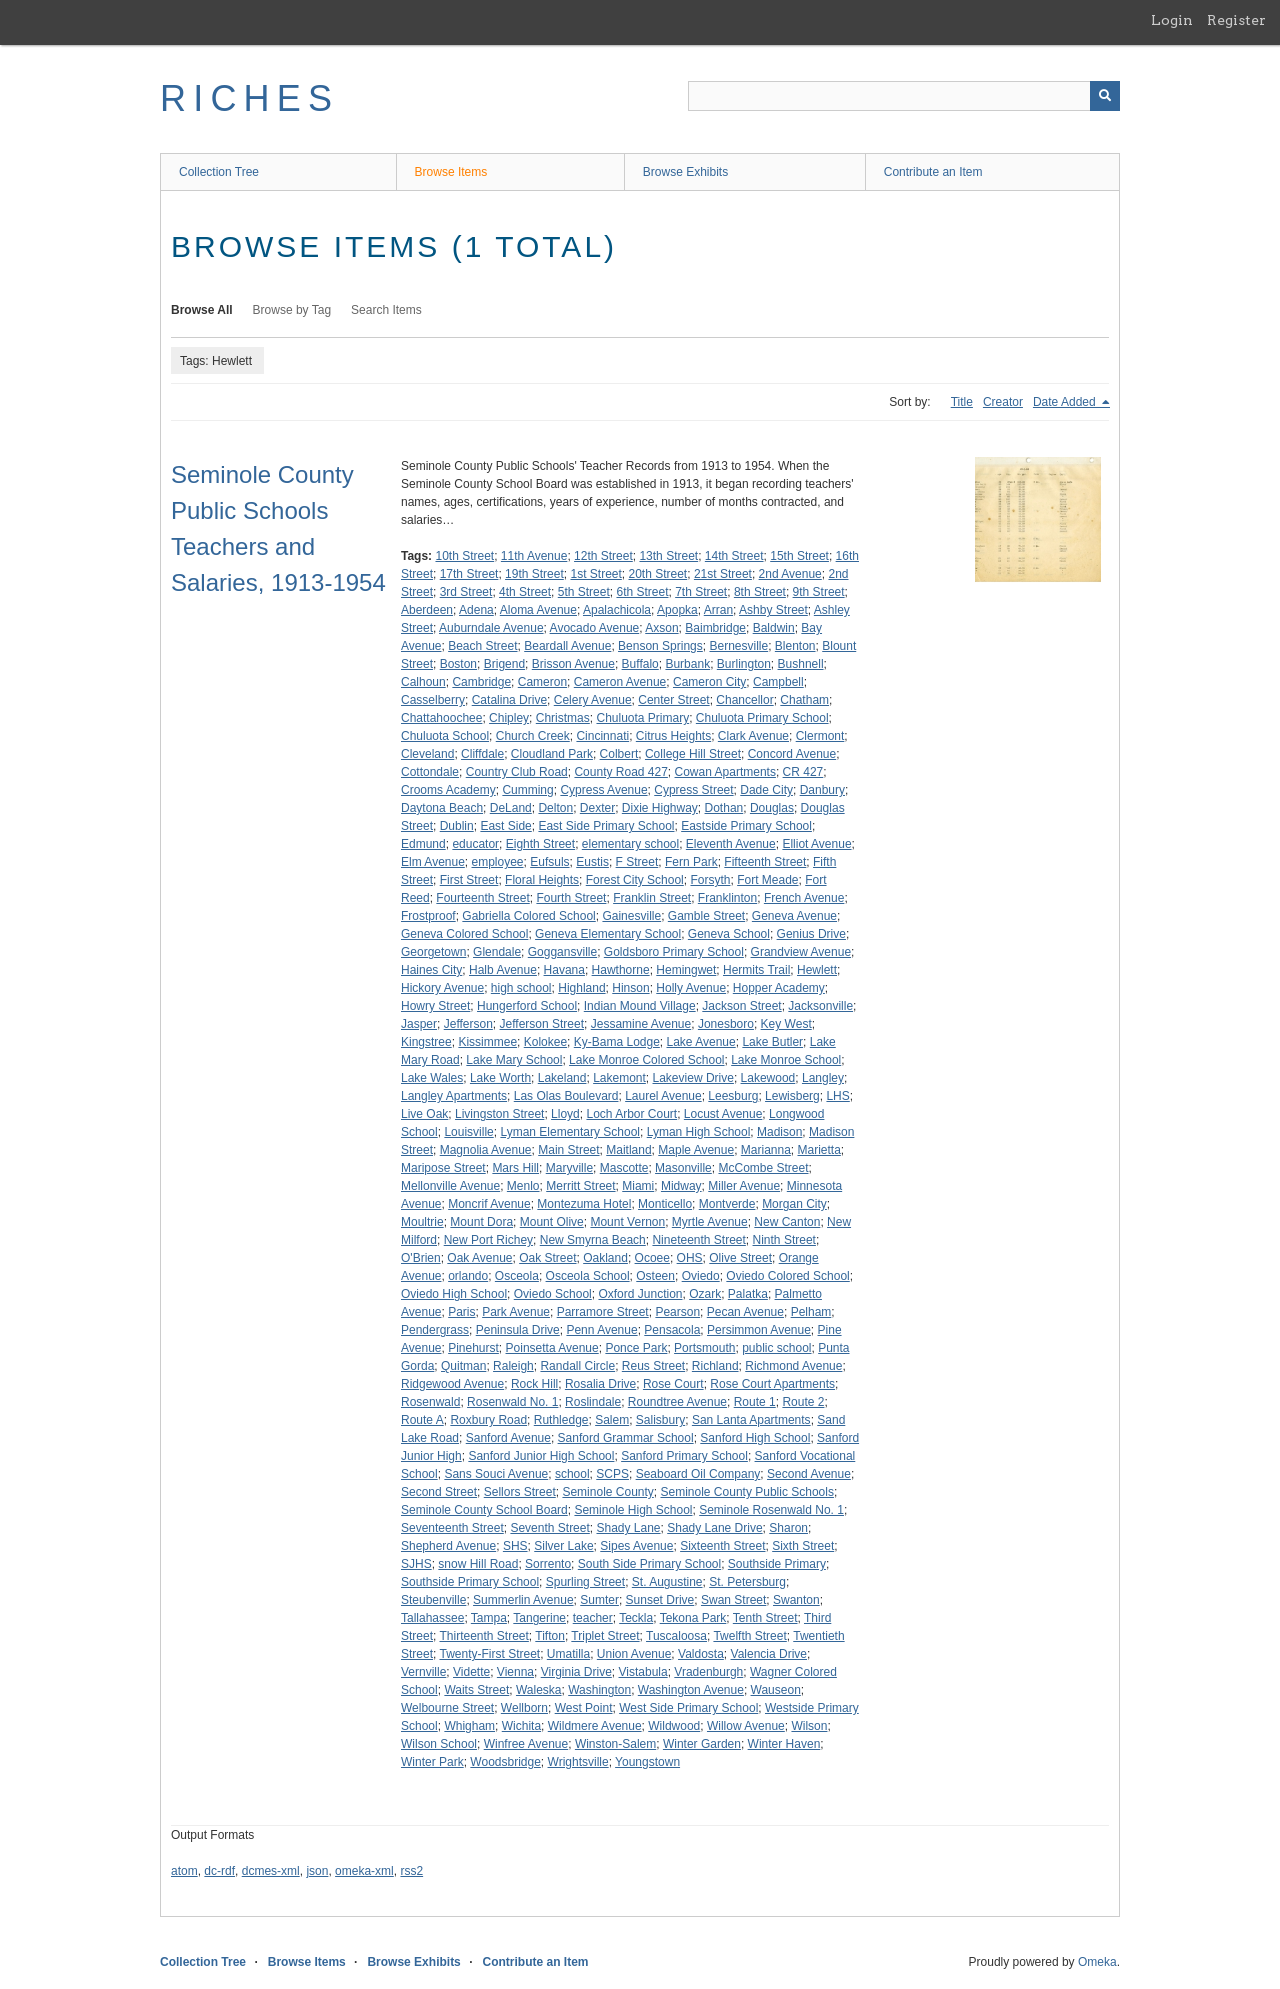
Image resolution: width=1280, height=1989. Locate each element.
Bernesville (738, 646)
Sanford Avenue (508, 1438)
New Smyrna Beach (593, 1240)
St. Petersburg (747, 1582)
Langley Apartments (454, 1096)
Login (1172, 20)
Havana (564, 970)
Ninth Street (784, 1240)
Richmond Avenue (793, 1366)
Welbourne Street (447, 1708)
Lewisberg (792, 1096)
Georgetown (433, 952)
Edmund (423, 844)
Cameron (542, 682)
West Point (584, 1708)
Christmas (563, 718)
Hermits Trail (756, 970)
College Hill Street (693, 754)
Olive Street (740, 1258)
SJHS (416, 1564)
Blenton (795, 646)
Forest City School (635, 880)
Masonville (683, 1168)
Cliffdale (482, 754)
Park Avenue (516, 1312)
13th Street (668, 556)
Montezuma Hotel (584, 1204)
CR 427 (803, 772)
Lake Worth (500, 1078)
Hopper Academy (779, 988)
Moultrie (422, 1222)
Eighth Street (540, 844)
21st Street (723, 574)
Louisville (468, 1132)
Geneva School (729, 934)
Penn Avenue (601, 1330)
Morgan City (794, 1204)
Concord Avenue (792, 754)
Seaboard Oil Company (698, 1474)
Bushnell (801, 664)
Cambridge (481, 682)
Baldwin (774, 628)
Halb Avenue (503, 970)
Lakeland (562, 1078)
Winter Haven (784, 1744)
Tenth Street (765, 1618)
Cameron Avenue (620, 682)
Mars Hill (515, 1168)
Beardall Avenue (567, 646)
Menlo (523, 1186)
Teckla (636, 1618)
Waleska (539, 1690)
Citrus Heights (673, 736)
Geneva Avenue (794, 916)
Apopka (677, 610)
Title (962, 402)
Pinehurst (473, 1348)
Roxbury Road (488, 1420)
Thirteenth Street (483, 1636)
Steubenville (433, 1600)
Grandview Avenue (801, 952)
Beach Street (482, 646)
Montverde (727, 1204)
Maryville (569, 1168)
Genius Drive (811, 934)
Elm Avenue (433, 862)
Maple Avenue (696, 1150)
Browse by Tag (292, 310)
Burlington (744, 664)
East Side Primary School (606, 826)
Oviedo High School (454, 1294)
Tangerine (539, 1618)
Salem (612, 1420)
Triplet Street (605, 1636)
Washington (599, 1690)
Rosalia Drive (600, 1384)
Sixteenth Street (722, 1546)
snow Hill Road (478, 1564)
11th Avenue (534, 556)
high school (521, 988)
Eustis (592, 862)
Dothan (724, 808)
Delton (555, 808)
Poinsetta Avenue (552, 1348)
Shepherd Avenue (448, 1546)
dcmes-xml (271, 1871)
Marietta (819, 1150)
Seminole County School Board (484, 1510)
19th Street (534, 574)
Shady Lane (628, 1528)
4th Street (525, 592)
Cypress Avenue (603, 790)
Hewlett (817, 970)
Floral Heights (542, 880)
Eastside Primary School (746, 826)
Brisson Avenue (573, 664)
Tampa (489, 1618)
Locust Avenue (723, 1114)
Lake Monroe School (786, 1060)
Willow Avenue (746, 1726)
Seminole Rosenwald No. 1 (771, 1510)
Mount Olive (552, 1222)
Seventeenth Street (452, 1528)
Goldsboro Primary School (674, 952)
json (317, 1871)
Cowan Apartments (725, 772)
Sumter (599, 1600)
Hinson (630, 988)
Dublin (457, 826)
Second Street (439, 1492)
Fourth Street (571, 898)
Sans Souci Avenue (496, 1474)
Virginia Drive (576, 1672)
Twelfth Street (749, 1636)
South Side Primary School (649, 1564)
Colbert (619, 754)
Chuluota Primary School (762, 718)
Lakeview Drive (693, 1078)
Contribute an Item (933, 172)
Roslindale (593, 1402)
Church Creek (533, 736)
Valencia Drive (769, 1654)
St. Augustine (667, 1582)
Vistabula (643, 1672)
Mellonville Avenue (450, 1186)
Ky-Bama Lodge (617, 1042)
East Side (505, 826)
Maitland (628, 1150)
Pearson (677, 1312)
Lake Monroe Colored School (646, 1060)
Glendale (497, 952)
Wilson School (439, 1744)
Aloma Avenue (538, 610)
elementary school (630, 844)
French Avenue (804, 898)
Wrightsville (578, 1762)
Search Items (386, 310)
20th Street (658, 574)
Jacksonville (820, 1006)
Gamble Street (706, 916)
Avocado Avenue (595, 628)
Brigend (504, 664)
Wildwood (674, 1726)
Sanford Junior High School (541, 1456)
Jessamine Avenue (641, 1024)
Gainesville (631, 916)
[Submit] (1105, 96)
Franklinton (727, 898)
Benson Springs (660, 646)
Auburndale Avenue (491, 628)
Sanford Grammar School (626, 1438)
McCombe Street (763, 1168)
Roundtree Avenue (677, 1402)
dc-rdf (219, 1871)
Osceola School (588, 1276)
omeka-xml (364, 1871)
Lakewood (768, 1078)
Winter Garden (702, 1744)
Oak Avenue (479, 1258)
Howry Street (435, 1006)
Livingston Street (499, 1114)
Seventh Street (549, 1528)
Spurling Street (585, 1582)
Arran (718, 610)
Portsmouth (704, 1348)
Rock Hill (534, 1384)
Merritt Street (580, 1186)
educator (475, 844)
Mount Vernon (627, 1222)
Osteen (655, 1276)
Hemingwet (686, 970)
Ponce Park (636, 1348)
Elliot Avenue (816, 844)
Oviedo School (553, 1294)
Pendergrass (435, 1330)
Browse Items (451, 172)
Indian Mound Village (640, 1006)
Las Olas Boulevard (566, 1096)
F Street (637, 862)
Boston (458, 664)
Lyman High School (699, 1132)
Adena (476, 610)
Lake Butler (772, 1042)
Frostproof (428, 916)
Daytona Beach (442, 808)
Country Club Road (517, 772)
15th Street (799, 556)
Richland (715, 1366)
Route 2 (803, 1402)
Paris (461, 1312)
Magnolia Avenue (486, 1150)
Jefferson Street (542, 1024)
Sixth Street (803, 1546)
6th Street (642, 592)
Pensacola (672, 1330)
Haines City (431, 970)
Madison (779, 1132)
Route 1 (755, 1402)
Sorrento (548, 1564)
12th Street (603, 556)
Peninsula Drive (518, 1330)
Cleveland (427, 754)
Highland (581, 988)
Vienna (515, 1672)
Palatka (748, 1294)
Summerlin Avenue (523, 1600)
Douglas (772, 808)
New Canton (787, 1222)
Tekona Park (693, 1618)
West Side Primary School (688, 1708)
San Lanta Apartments (751, 1420)
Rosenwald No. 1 (512, 1402)
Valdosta (701, 1654)
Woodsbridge (505, 1762)
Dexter (597, 808)
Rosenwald (430, 1402)
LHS (837, 1096)
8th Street (760, 592)
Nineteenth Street (698, 1240)
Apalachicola (617, 610)
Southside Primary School (470, 1582)
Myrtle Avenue (710, 1222)
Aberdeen (427, 610)
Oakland (605, 1258)
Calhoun (423, 682)
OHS (690, 1258)
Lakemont (619, 1078)
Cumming (527, 790)
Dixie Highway (660, 808)
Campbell (778, 682)
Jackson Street (741, 1006)
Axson (661, 628)
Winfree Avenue (526, 1744)
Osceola (517, 1276)
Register (1236, 20)
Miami (638, 1186)
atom (184, 1871)
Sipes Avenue (636, 1546)
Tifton (550, 1636)
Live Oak (424, 1114)
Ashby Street (773, 610)
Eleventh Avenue (731, 844)
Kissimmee (487, 1042)
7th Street (701, 592)
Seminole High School (633, 1510)
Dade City (766, 790)
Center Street (673, 700)
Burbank (687, 664)
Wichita (521, 1726)
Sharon (788, 1528)
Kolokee (545, 1042)
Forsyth (710, 880)
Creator (1003, 402)
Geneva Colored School (464, 934)
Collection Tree (219, 172)
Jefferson (468, 1024)
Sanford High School (755, 1438)
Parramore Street (603, 1312)
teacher (593, 1618)
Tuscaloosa (676, 1636)
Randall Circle (577, 1366)
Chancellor (744, 700)
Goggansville (562, 952)
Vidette (471, 1672)
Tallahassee (432, 1618)
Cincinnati (602, 736)
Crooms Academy (448, 790)
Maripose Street (443, 1168)
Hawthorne (621, 970)
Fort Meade (767, 880)
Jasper (419, 1024)
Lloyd (565, 1114)
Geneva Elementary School (608, 934)
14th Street (734, 556)
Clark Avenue (753, 736)
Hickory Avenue (442, 988)
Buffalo (640, 664)
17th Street (469, 574)
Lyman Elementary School (570, 1132)
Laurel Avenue (663, 1096)
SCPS (612, 1474)
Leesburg (733, 1096)
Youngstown (647, 1762)
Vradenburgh (708, 1672)
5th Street (584, 592)
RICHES (249, 98)
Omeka (1097, 1962)
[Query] (904, 96)
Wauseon (776, 1690)
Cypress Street (693, 790)
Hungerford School (527, 1006)
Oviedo (701, 1276)
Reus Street (653, 1366)
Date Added (1066, 402)
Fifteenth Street (765, 862)
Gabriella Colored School (528, 916)
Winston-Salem (615, 1744)
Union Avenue (634, 1654)
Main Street (568, 1150)
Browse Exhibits (685, 172)
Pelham (811, 1312)
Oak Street (547, 1258)
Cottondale (430, 772)
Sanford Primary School (684, 1456)
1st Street (595, 574)
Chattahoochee (441, 718)
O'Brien (421, 1258)
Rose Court (673, 1384)
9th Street (819, 592)
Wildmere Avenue (595, 1726)
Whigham (469, 1726)
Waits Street (476, 1690)
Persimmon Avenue (759, 1330)
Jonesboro (726, 1024)
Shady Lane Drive (714, 1528)
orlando (468, 1276)
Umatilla (568, 1654)
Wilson (809, 1726)
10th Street (464, 556)
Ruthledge (561, 1420)
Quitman (463, 1366)
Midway (681, 1186)
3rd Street (466, 592)
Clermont (820, 736)
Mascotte (624, 1168)
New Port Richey (488, 1240)
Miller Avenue (744, 1186)
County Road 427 (620, 772)
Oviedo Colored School (787, 1276)
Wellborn (524, 1708)
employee (498, 862)
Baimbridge (715, 628)
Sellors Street (520, 1492)
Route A (422, 1420)
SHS (515, 1546)
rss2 (411, 1871)
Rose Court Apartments (772, 1384)
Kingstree (426, 1042)
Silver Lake (563, 1546)
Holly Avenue (691, 988)
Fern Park (691, 862)
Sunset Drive (660, 1600)
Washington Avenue (691, 1690)
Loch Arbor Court (631, 1114)
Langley (823, 1078)
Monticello (665, 1204)
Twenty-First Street (489, 1654)
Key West (786, 1024)
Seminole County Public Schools (747, 1492)
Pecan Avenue (745, 1312)
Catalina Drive (509, 700)
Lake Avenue (701, 1042)
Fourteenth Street (482, 898)
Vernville (423, 1672)
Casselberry (433, 700)
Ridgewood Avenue (452, 1384)
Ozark (705, 1294)
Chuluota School (445, 736)
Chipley (509, 718)
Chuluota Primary (642, 718)
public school (776, 1348)
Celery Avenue (593, 700)
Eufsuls (549, 862)
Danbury (822, 790)
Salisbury (660, 1420)
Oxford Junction (640, 1294)
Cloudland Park (552, 754)
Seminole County (607, 1492)
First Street (469, 880)
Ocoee (652, 1258)
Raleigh (513, 1366)
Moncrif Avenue (489, 1204)
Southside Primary (777, 1564)
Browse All (202, 310)
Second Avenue (809, 1474)
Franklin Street (652, 898)
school (572, 1474)
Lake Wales (432, 1078)
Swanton (796, 1600)
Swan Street (733, 1600)
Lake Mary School (514, 1060)
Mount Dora (481, 1222)
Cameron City (709, 682)
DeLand (511, 808)
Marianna (766, 1150)
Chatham (804, 700)
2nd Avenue (790, 574)
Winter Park (432, 1762)
